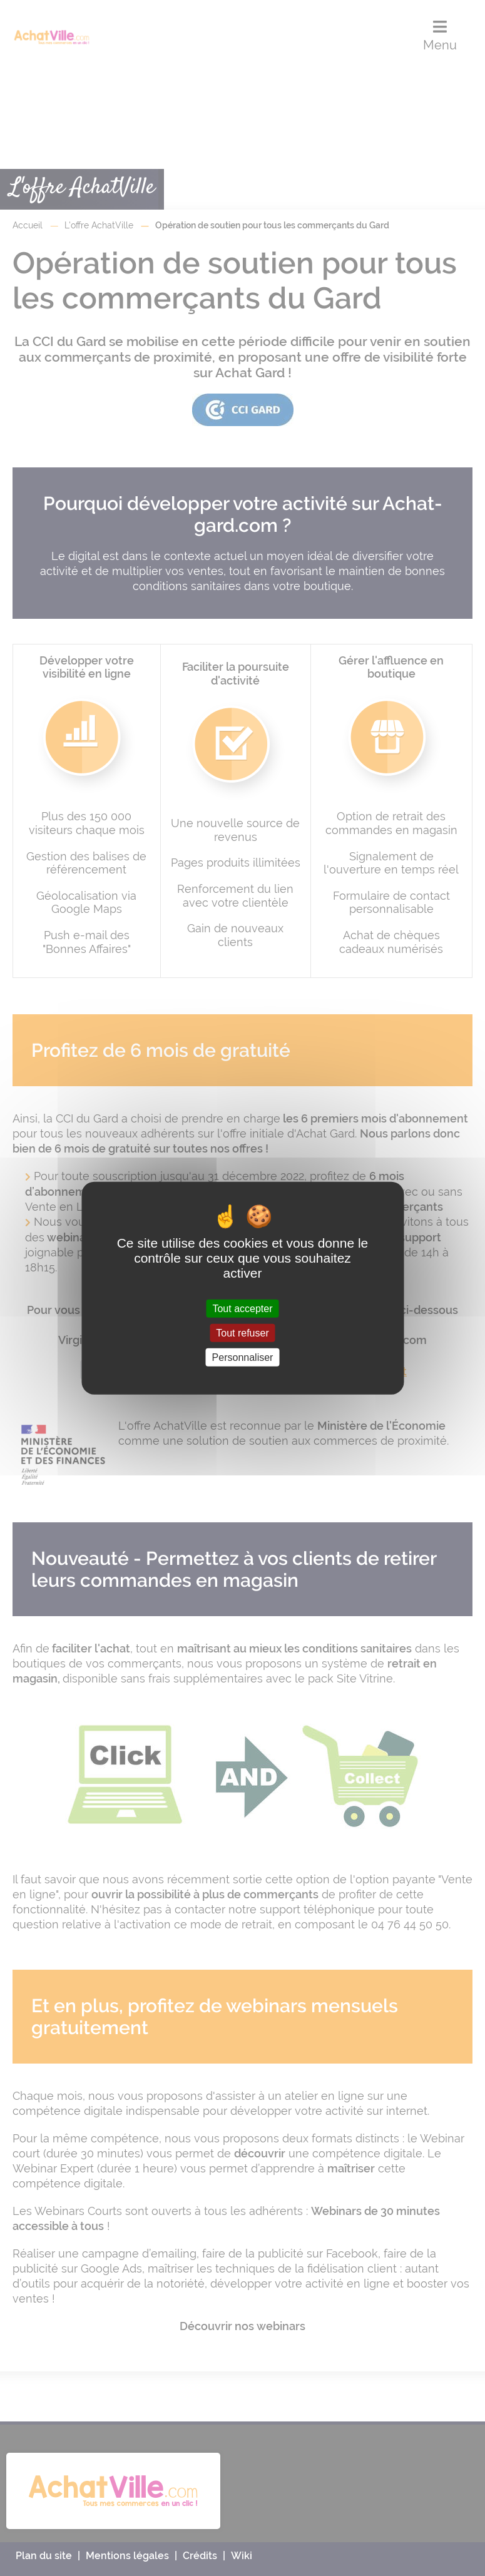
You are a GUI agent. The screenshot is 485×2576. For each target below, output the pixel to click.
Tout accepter (242, 1308)
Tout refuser (242, 1332)
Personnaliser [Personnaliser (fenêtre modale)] (242, 1357)
